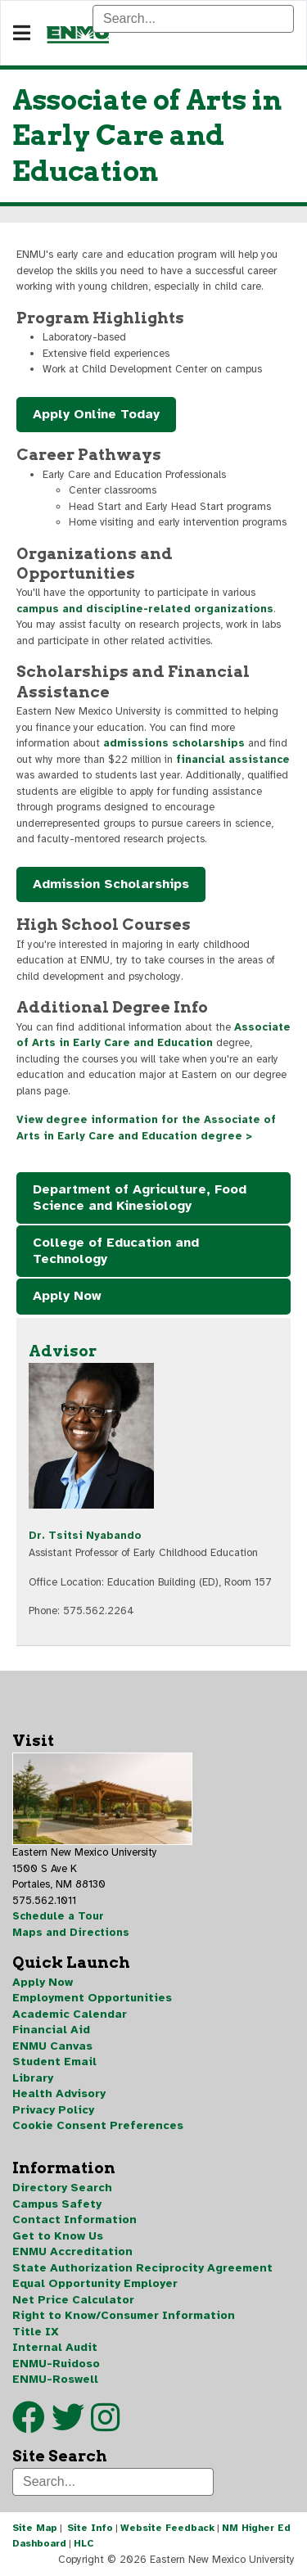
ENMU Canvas (52, 2046)
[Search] (193, 19)
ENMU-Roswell (55, 2379)
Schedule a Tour (58, 1916)
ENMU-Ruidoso (56, 2364)
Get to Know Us (57, 2236)
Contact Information (74, 2219)
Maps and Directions (70, 1932)
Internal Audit (54, 2347)
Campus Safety (57, 2204)
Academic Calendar (69, 2014)
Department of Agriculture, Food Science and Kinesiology (139, 1197)
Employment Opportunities (92, 1998)
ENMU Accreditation (72, 2251)
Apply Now (67, 1296)
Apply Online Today (96, 414)
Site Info (90, 2527)
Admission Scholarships (111, 884)
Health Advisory (59, 2093)
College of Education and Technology (116, 1250)
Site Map (34, 2527)
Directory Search (62, 2188)
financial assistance (233, 759)
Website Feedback (167, 2527)
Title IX (35, 2332)
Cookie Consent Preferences (97, 2125)
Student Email (54, 2061)
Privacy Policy (53, 2110)
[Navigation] (21, 33)
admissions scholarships (174, 743)
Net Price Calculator (73, 2300)
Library (32, 2078)
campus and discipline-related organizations (144, 609)
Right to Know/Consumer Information (123, 2315)
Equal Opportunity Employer (95, 2283)
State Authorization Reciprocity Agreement (142, 2268)
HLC (84, 2543)
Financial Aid (51, 2030)
